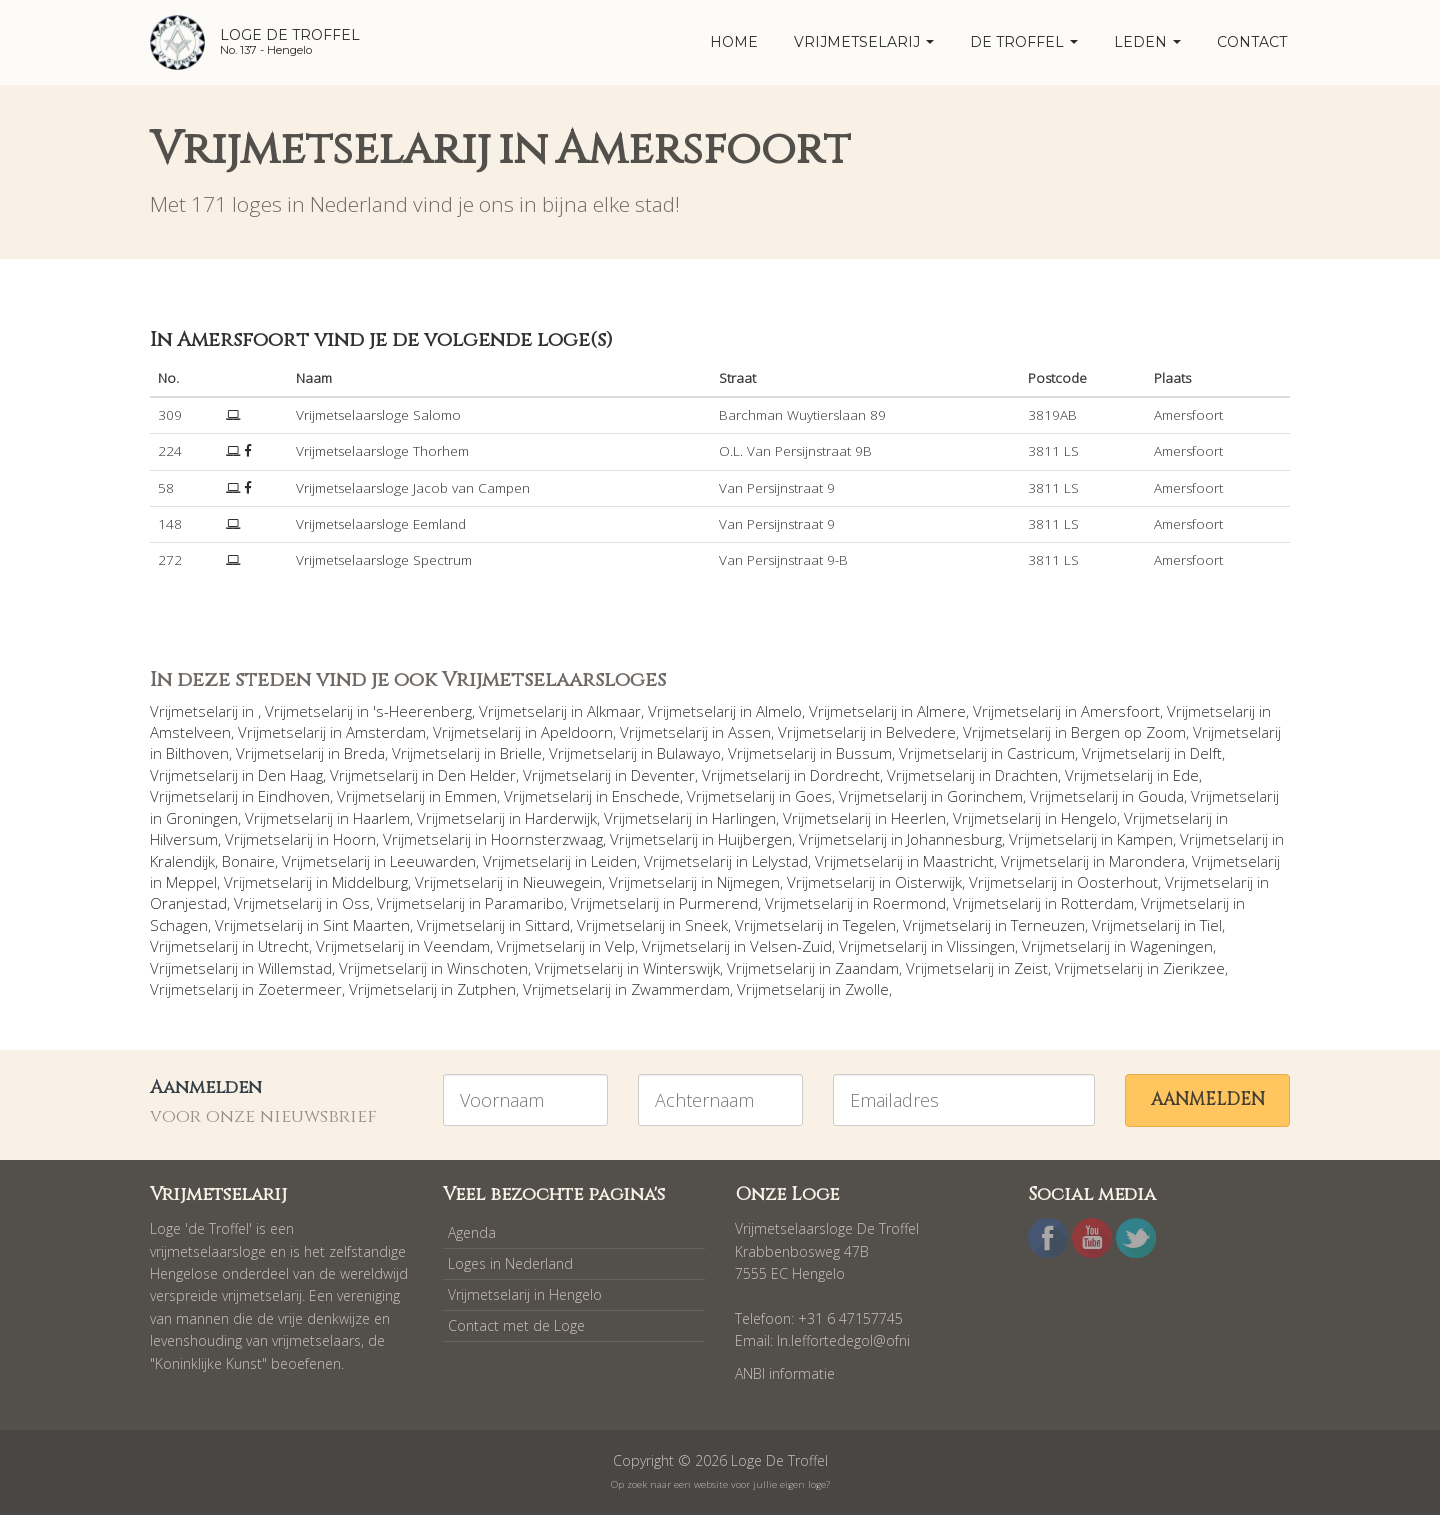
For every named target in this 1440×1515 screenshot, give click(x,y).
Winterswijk (681, 968)
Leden (1147, 42)
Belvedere (921, 732)
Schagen (179, 925)
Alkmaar (614, 711)
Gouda (1161, 796)
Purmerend (718, 903)
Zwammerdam (680, 989)
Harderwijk (561, 818)
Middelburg (370, 882)
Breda (364, 753)
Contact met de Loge (516, 1325)
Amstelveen (190, 732)
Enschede (646, 796)
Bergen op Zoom (1128, 732)
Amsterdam (386, 732)
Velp (620, 946)
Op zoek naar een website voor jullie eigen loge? (720, 1484)
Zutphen (486, 989)
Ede (1186, 775)
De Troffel (1024, 42)
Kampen (1145, 839)
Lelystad (780, 861)
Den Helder (477, 775)
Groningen (202, 818)
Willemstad (295, 968)
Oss (356, 903)
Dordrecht (845, 775)
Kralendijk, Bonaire (212, 861)
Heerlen (918, 818)
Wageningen (1171, 946)
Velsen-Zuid (791, 946)
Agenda (472, 1232)
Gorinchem (985, 796)
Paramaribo (524, 903)
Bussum (864, 753)
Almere (941, 711)
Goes (813, 796)
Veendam (457, 946)
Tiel (1211, 925)
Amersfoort (1120, 711)
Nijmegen (748, 882)
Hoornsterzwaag (547, 839)
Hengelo (1089, 818)
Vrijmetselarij (864, 42)
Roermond (909, 903)
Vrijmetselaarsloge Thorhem (382, 451)
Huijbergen (755, 839)
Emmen (471, 796)
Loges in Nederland (510, 1263)
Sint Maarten (366, 925)
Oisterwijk (928, 882)
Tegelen (869, 925)
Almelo (779, 711)
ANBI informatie (785, 1373)
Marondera (1147, 861)
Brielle (521, 753)
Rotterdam (1097, 903)
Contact (1252, 42)
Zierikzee (1194, 968)
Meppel (191, 882)
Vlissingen (981, 946)
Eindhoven (294, 796)
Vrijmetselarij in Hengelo (525, 1294)
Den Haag (290, 775)
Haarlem (381, 818)
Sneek (706, 925)
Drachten (1026, 775)
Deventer (663, 775)
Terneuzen (1048, 925)
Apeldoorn (577, 732)
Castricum (1041, 753)
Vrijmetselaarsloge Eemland (381, 524)
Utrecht (283, 946)
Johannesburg (954, 839)
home (734, 42)
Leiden (614, 861)
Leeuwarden (433, 861)
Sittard (547, 925)
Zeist (1031, 968)
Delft (1206, 753)
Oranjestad (188, 903)
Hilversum (184, 839)
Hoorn (354, 839)
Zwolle (867, 989)
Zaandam (867, 968)
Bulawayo (689, 753)
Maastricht (958, 861)
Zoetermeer (300, 989)
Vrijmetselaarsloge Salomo (378, 415)
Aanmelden (1208, 1099)
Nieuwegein (562, 882)
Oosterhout (1117, 882)
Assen (749, 732)
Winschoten (487, 968)
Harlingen (744, 818)
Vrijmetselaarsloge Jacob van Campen (413, 488)
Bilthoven (197, 753)
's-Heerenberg (422, 711)
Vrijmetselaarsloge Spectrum (384, 560)
